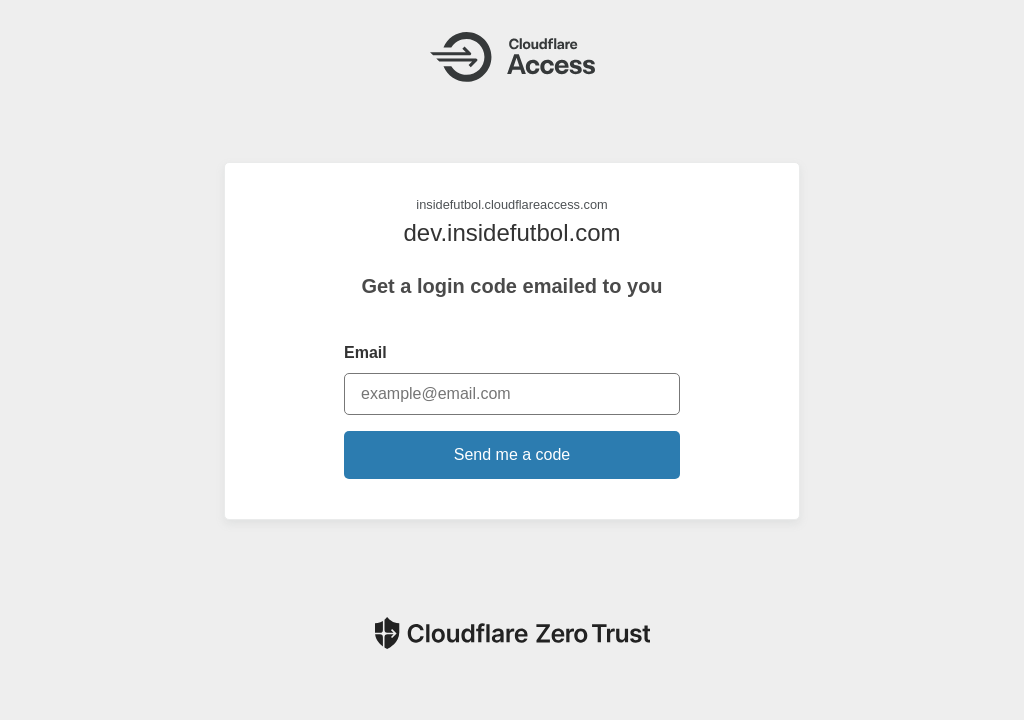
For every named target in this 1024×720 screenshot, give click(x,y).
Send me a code (512, 454)
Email (365, 352)
